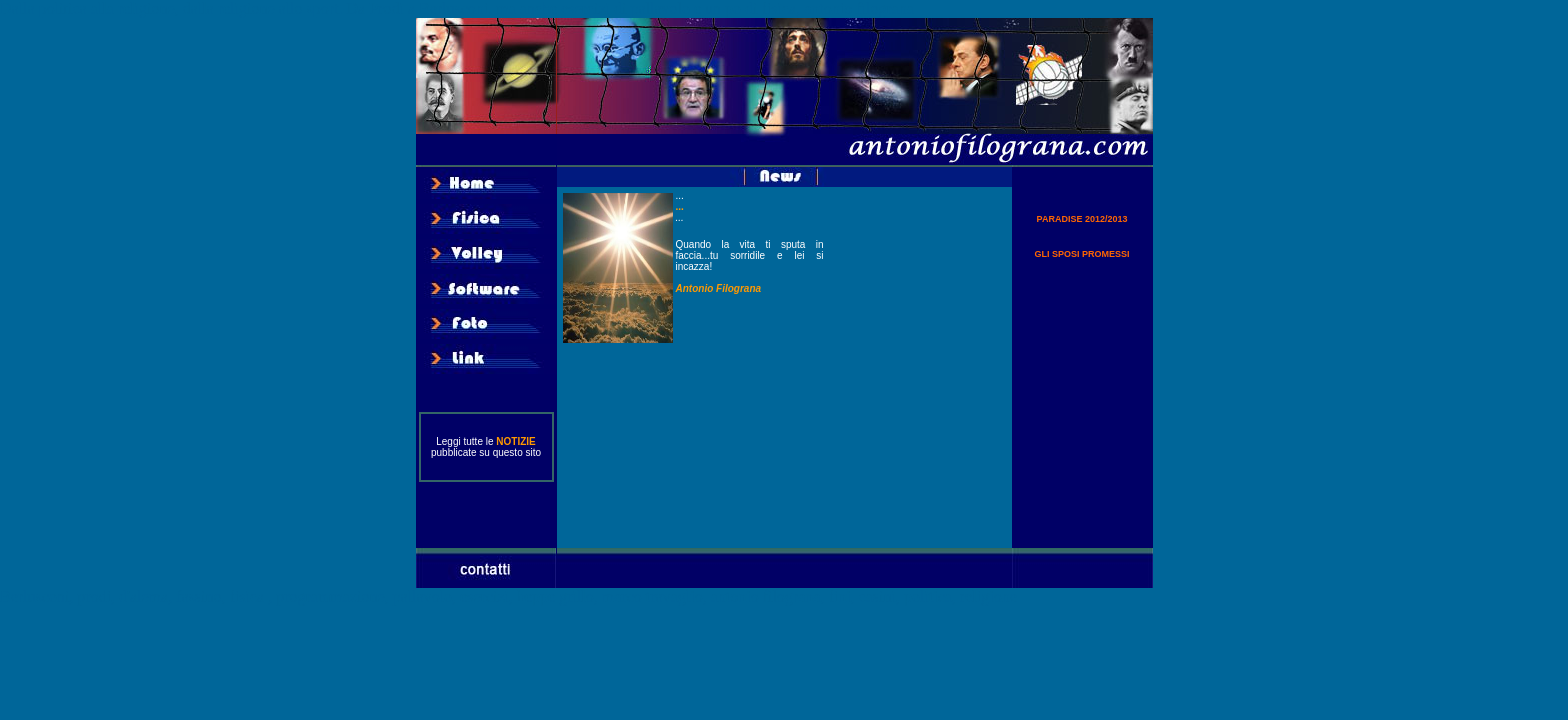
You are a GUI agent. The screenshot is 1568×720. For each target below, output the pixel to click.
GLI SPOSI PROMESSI (1081, 254)
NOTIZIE (515, 441)
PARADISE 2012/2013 (1082, 219)
